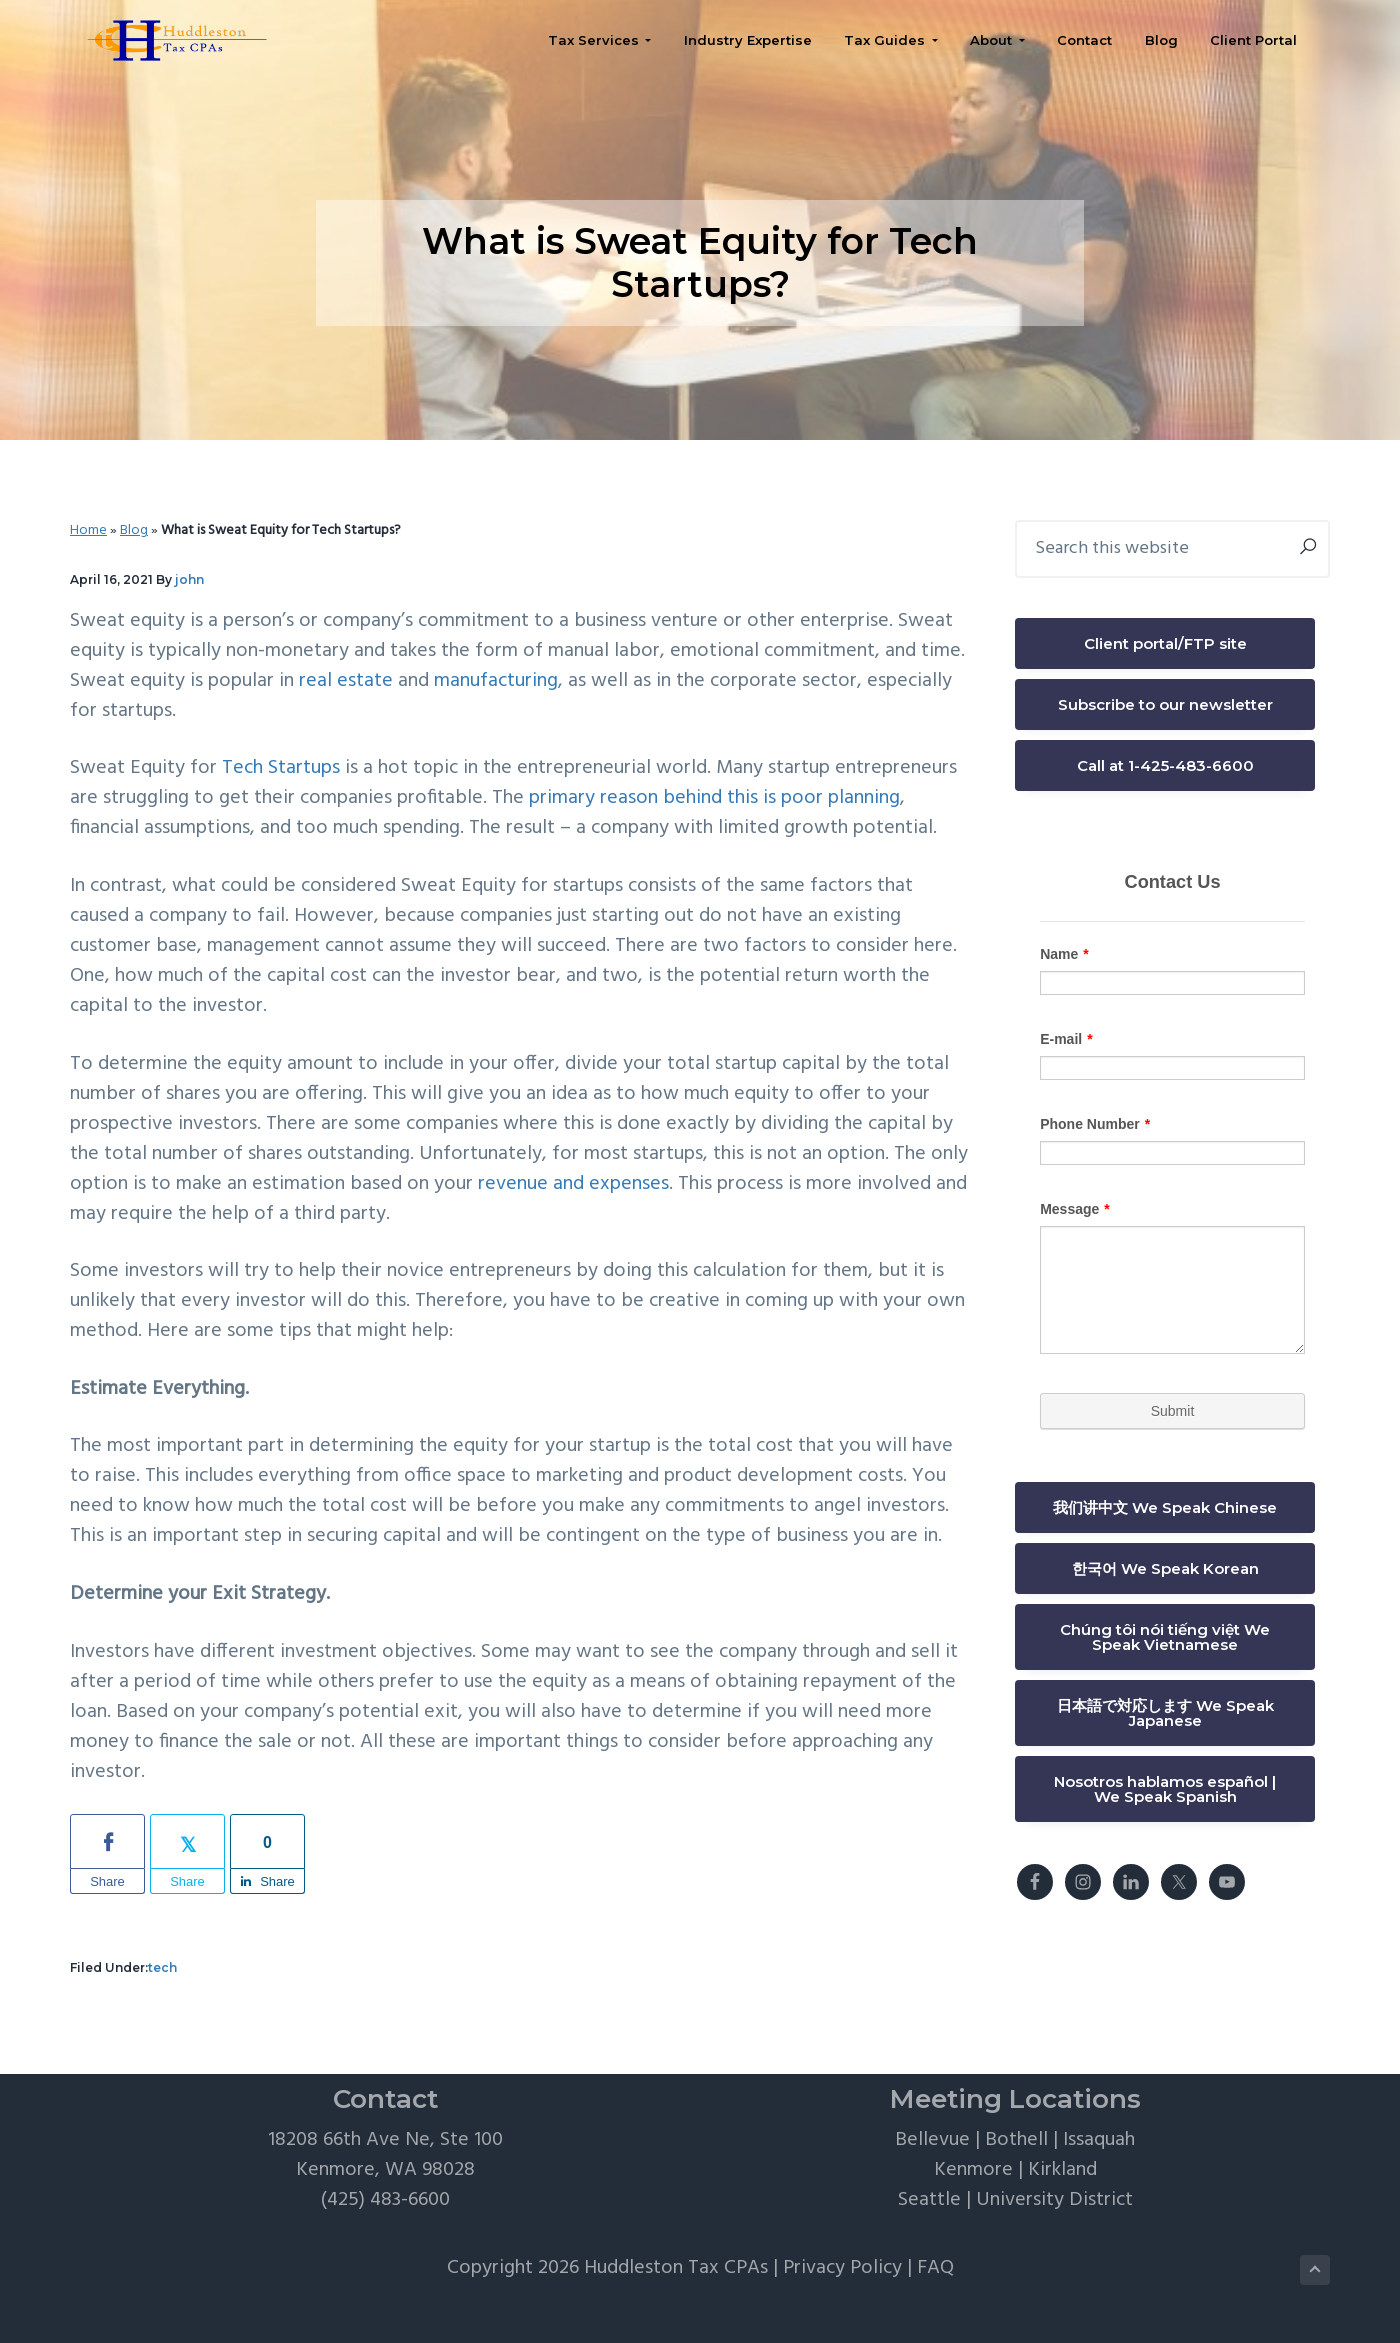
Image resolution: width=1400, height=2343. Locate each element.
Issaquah (1099, 2140)
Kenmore (973, 2170)
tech (162, 1967)
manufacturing (496, 681)
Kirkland (1062, 2170)
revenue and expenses (573, 1184)
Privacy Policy (842, 2268)
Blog (134, 530)
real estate (346, 681)
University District (1054, 2200)
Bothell (1016, 2140)
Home (88, 530)
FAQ (935, 2268)
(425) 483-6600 (385, 2200)
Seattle (929, 2200)
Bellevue (932, 2140)
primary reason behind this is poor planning (714, 798)
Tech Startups (281, 768)
